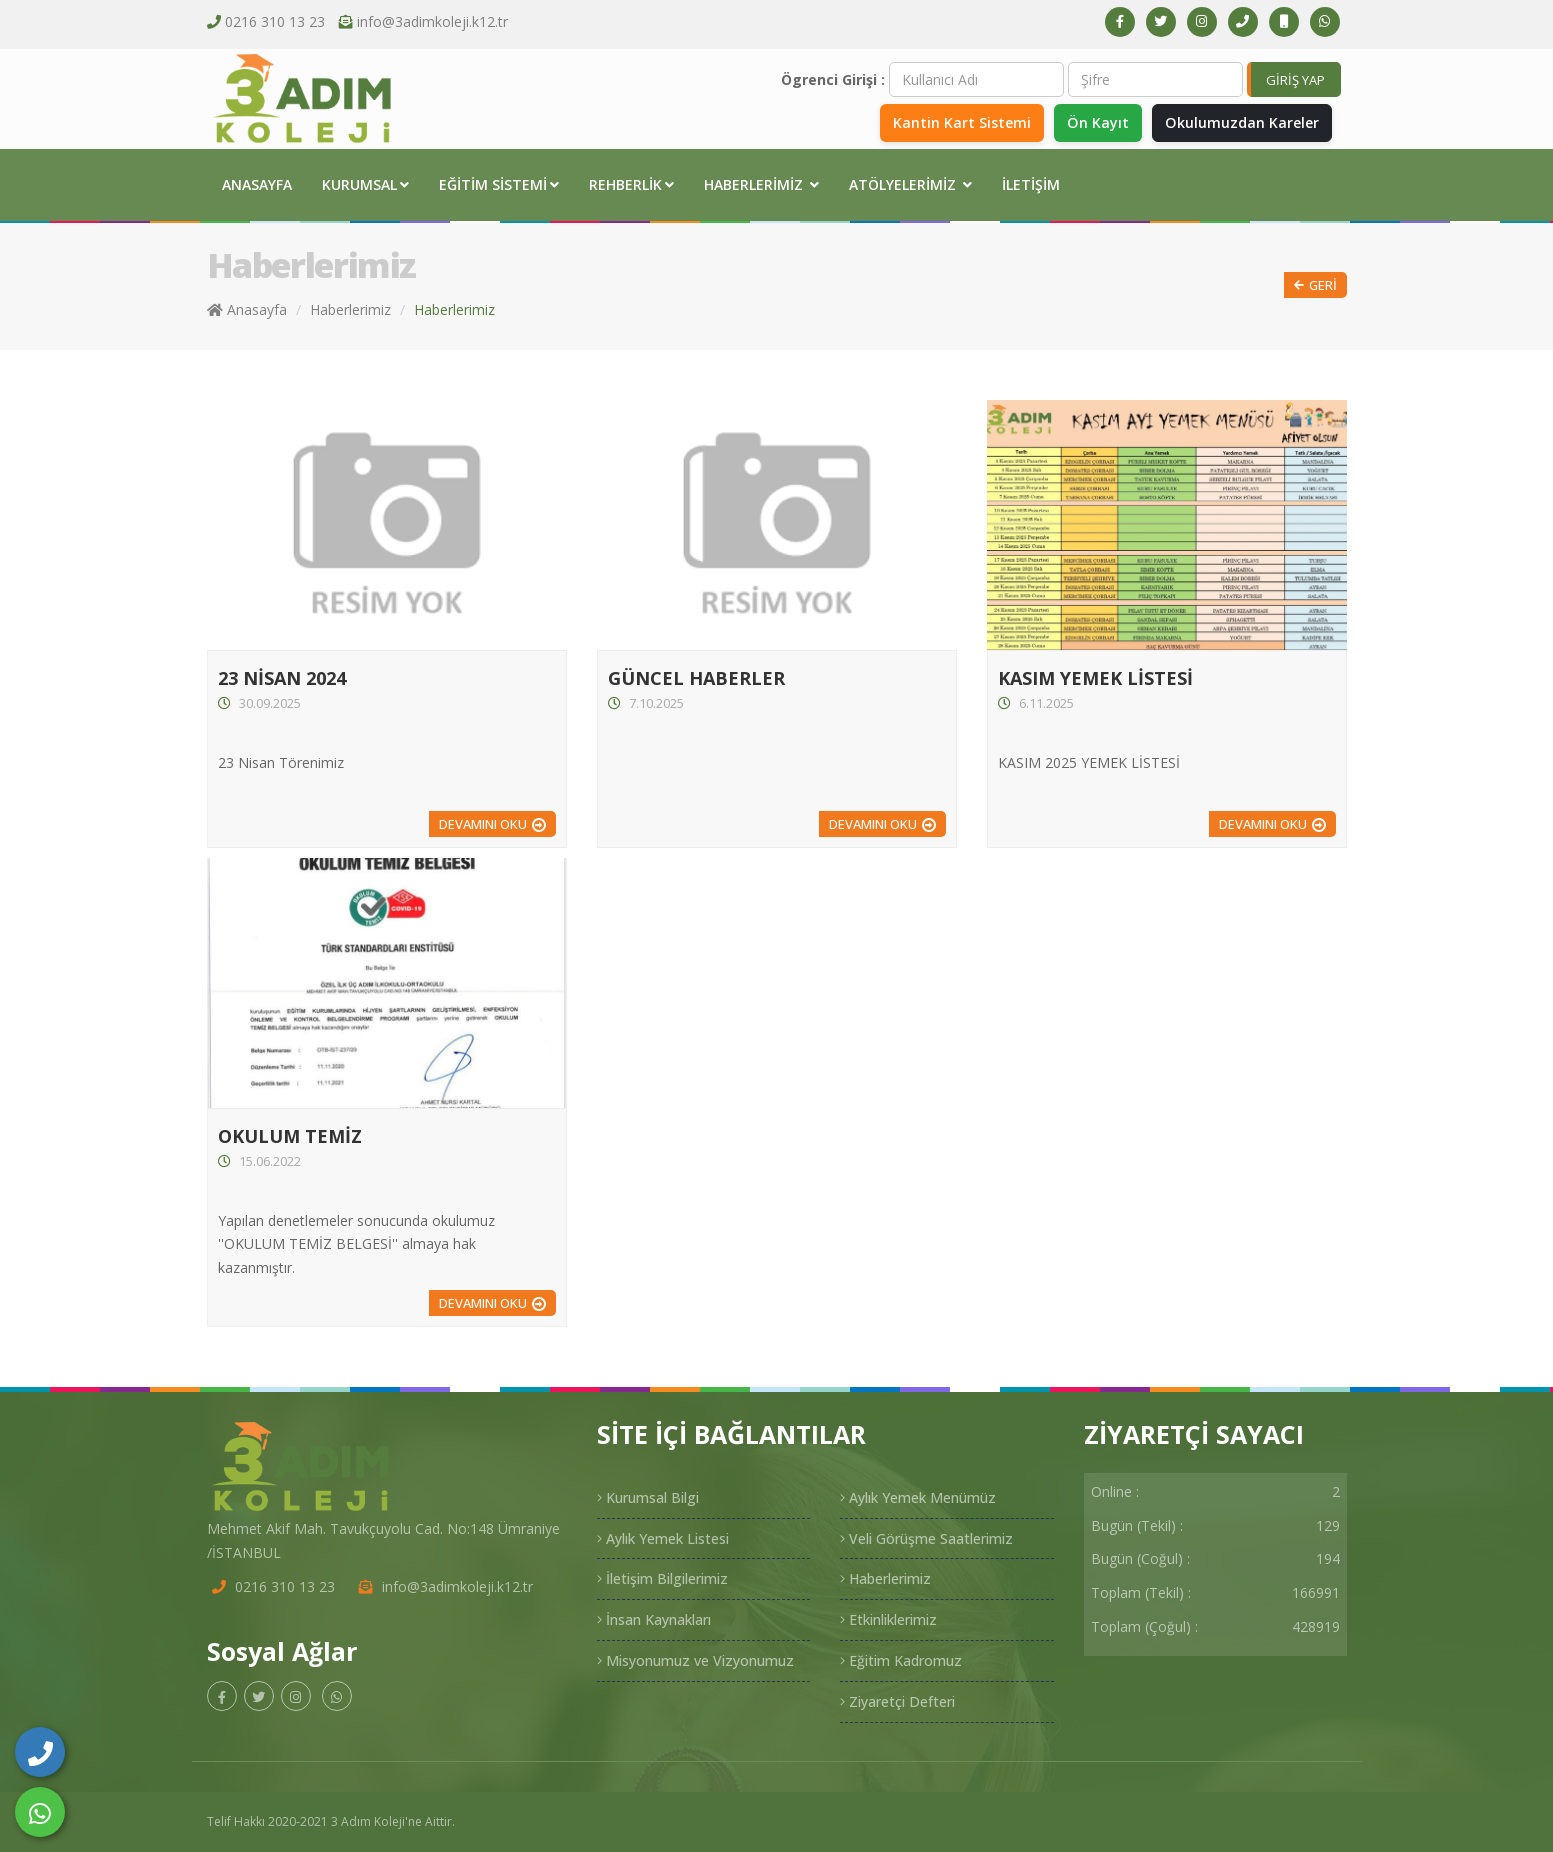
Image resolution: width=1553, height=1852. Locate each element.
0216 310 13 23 (275, 21)
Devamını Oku (483, 824)
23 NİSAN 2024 (282, 678)
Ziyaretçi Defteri (897, 1701)
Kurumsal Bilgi (648, 1497)
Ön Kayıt (1096, 122)
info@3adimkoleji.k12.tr (432, 21)
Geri (1315, 285)
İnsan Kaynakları (654, 1619)
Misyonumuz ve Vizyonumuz (695, 1660)
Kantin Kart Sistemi (959, 122)
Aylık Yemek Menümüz (918, 1497)
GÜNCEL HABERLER (696, 678)
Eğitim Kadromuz (901, 1660)
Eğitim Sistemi (499, 184)
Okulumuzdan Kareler (1241, 122)
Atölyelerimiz (910, 184)
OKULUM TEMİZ (290, 1136)
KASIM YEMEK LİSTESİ (1095, 678)
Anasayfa (257, 184)
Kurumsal (365, 184)
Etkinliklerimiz (888, 1619)
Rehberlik (631, 184)
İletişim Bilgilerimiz (662, 1578)
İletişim (1031, 184)
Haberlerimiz (761, 184)
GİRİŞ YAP (1295, 80)
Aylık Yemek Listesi (663, 1538)
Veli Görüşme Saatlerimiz (926, 1538)
